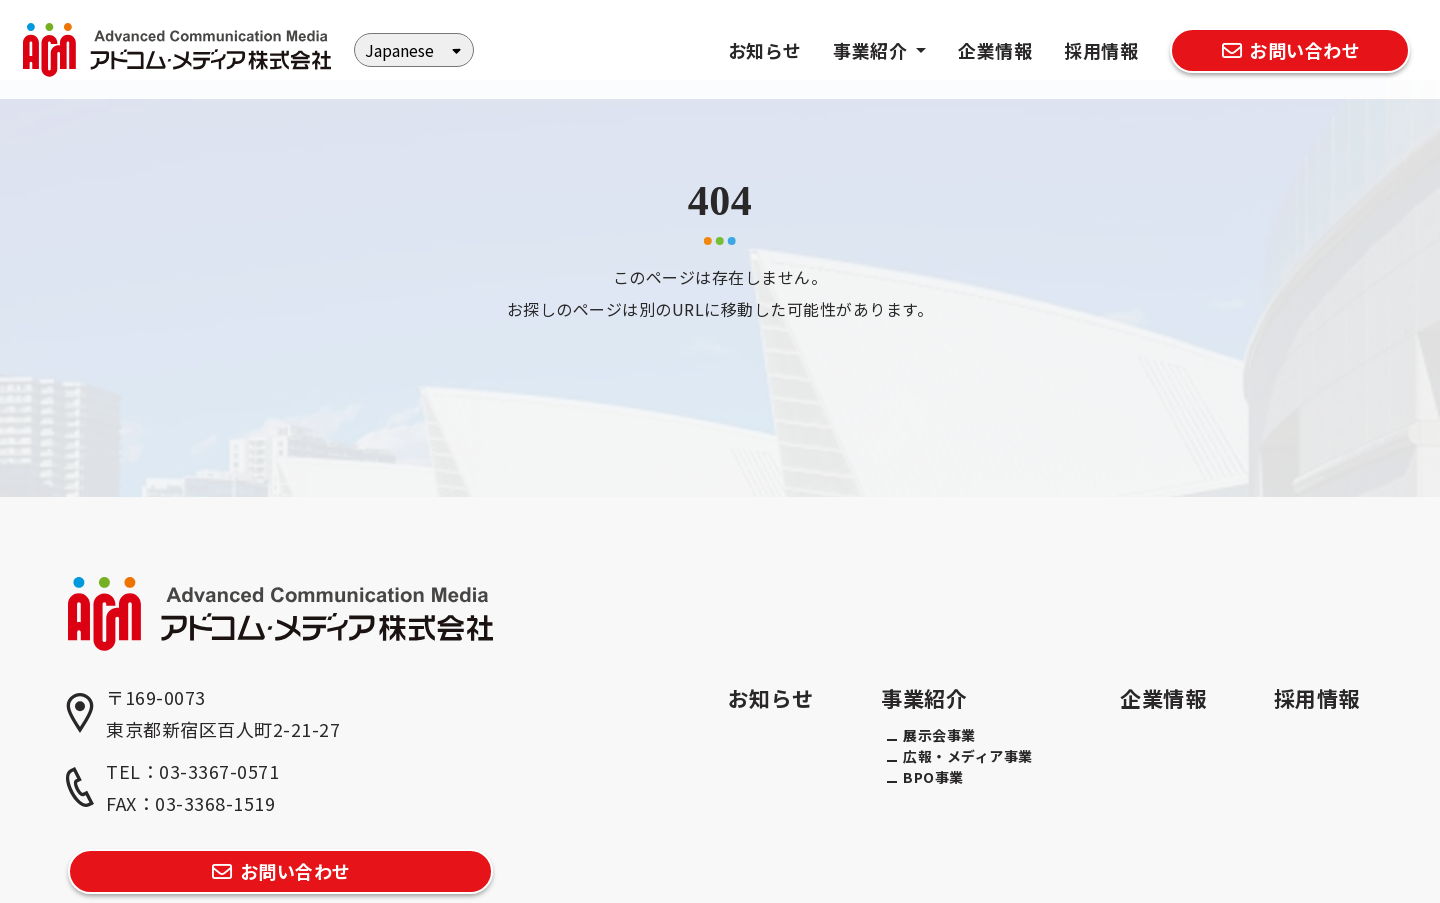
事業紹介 (924, 698)
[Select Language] (414, 50)
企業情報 (995, 50)
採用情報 (1101, 50)
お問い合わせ (1289, 50)
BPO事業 (933, 777)
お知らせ (765, 50)
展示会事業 (939, 735)
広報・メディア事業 (968, 756)
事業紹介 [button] (872, 50)
